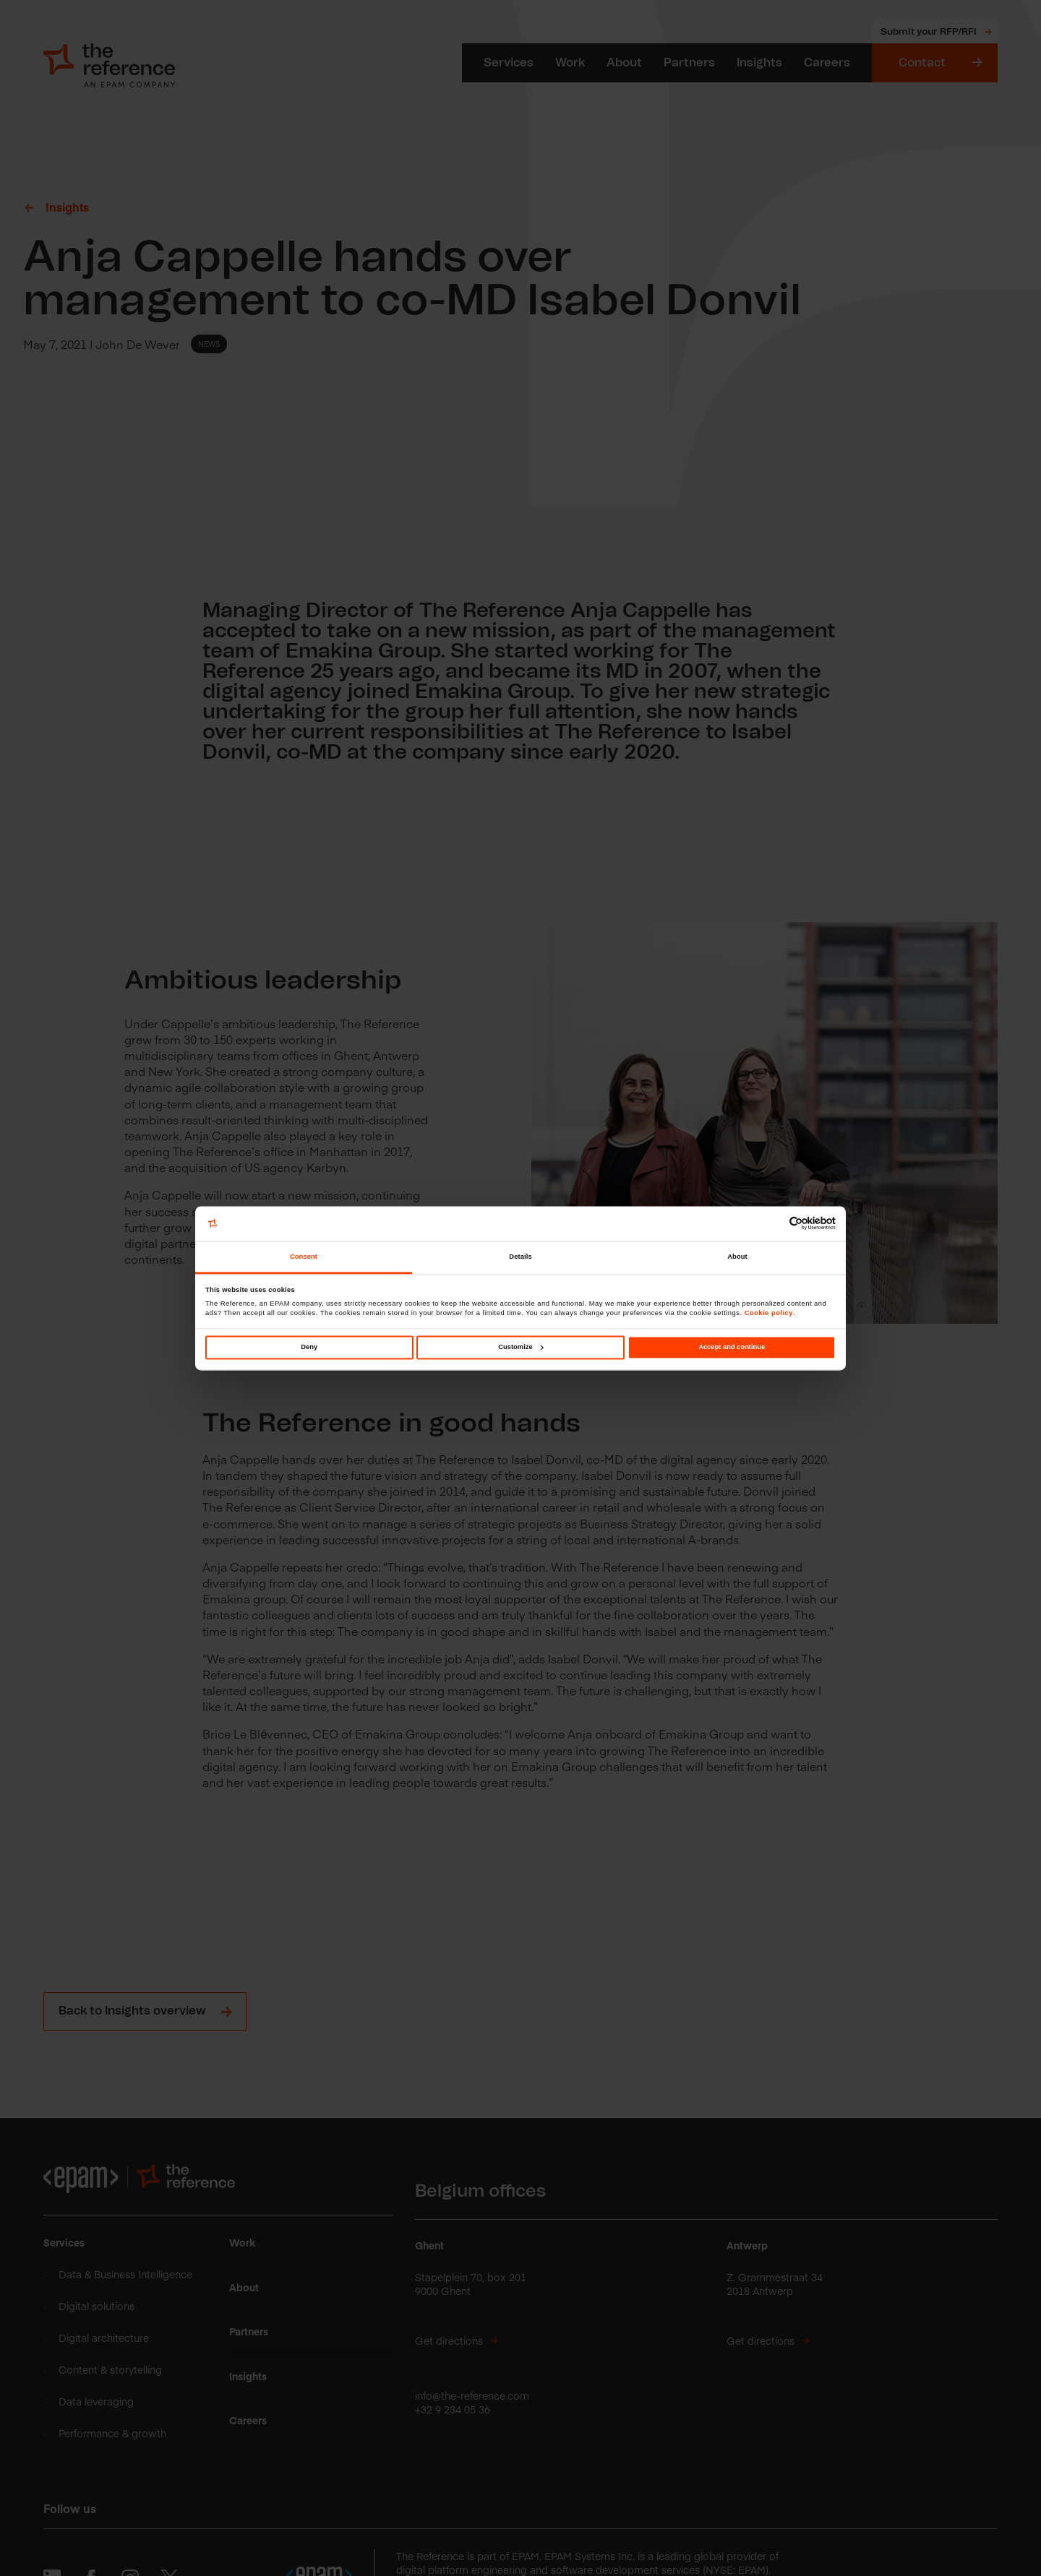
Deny (309, 1347)
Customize (520, 1347)
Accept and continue (731, 1347)
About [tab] (737, 1256)
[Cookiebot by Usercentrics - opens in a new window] (772, 1224)
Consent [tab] (303, 1256)
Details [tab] (520, 1256)
